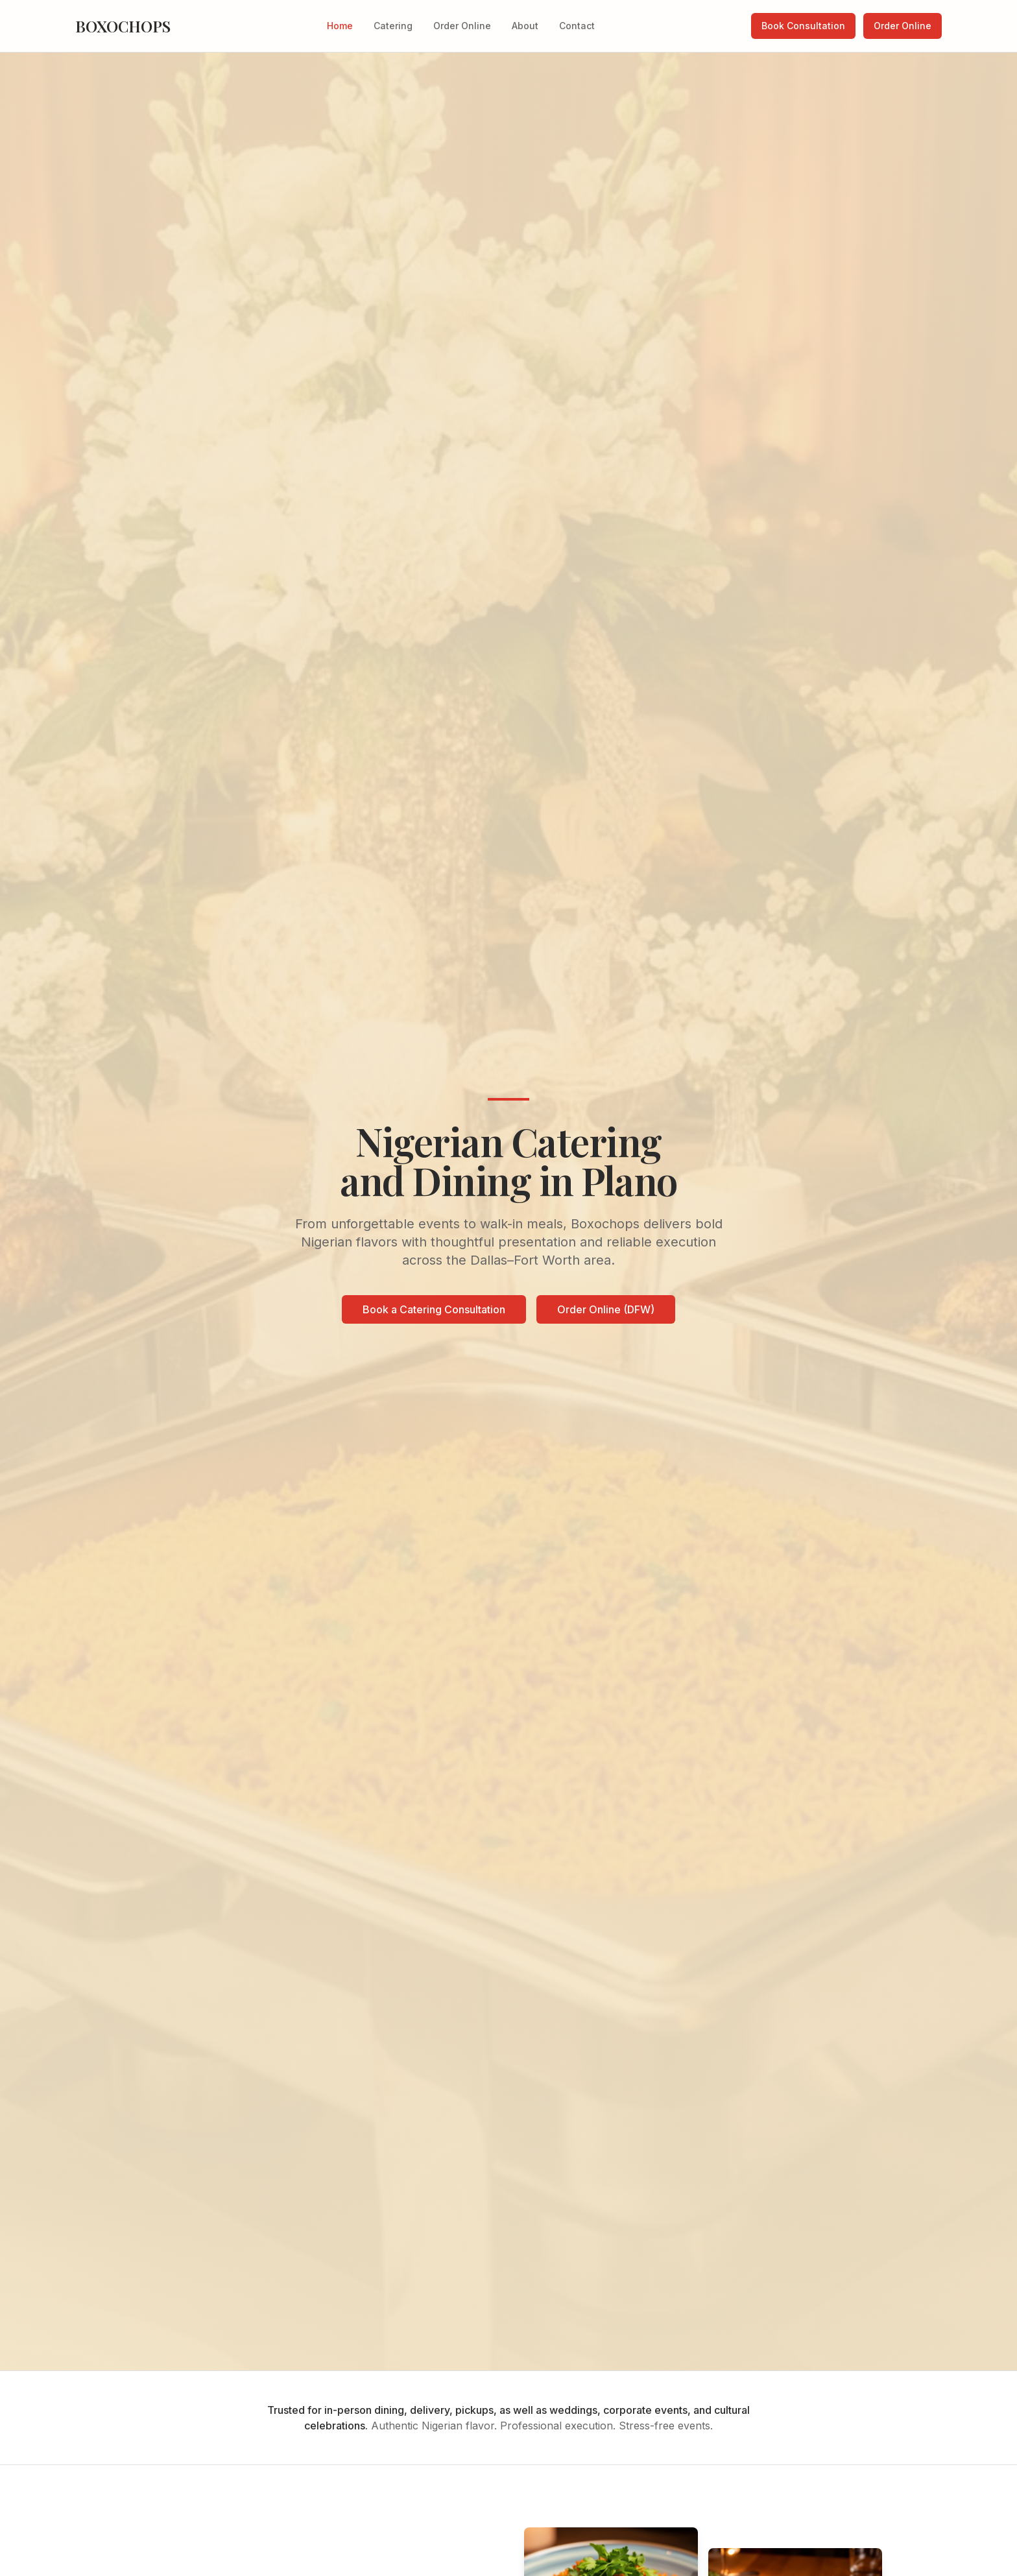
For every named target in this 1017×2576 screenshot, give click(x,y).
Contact (577, 25)
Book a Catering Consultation (434, 1310)
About (525, 25)
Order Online (462, 25)
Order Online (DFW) (605, 1310)
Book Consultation (803, 25)
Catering (393, 25)
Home (340, 25)
